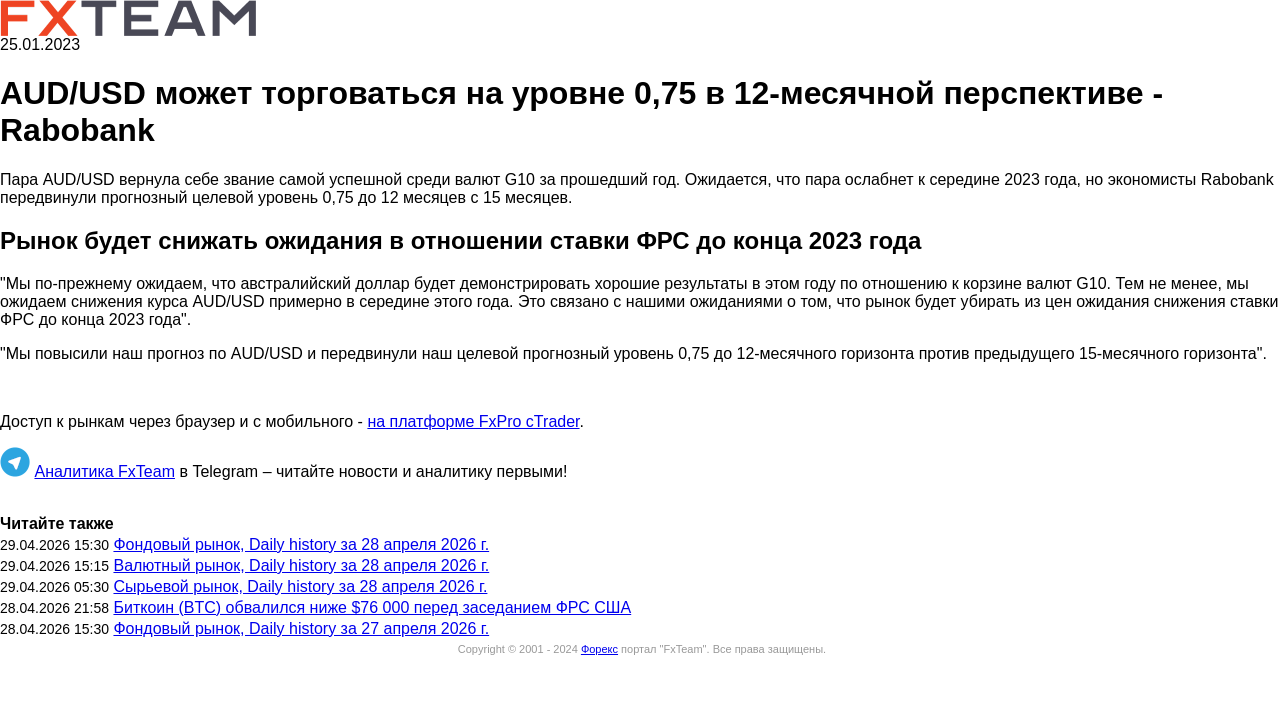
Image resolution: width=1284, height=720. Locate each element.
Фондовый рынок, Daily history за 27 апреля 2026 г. (301, 628)
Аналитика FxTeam (104, 471)
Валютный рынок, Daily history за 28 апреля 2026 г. (301, 565)
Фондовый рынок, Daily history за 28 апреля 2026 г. (301, 544)
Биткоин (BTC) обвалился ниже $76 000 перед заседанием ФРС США (372, 607)
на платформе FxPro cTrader (473, 421)
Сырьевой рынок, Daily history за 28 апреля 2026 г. (300, 586)
